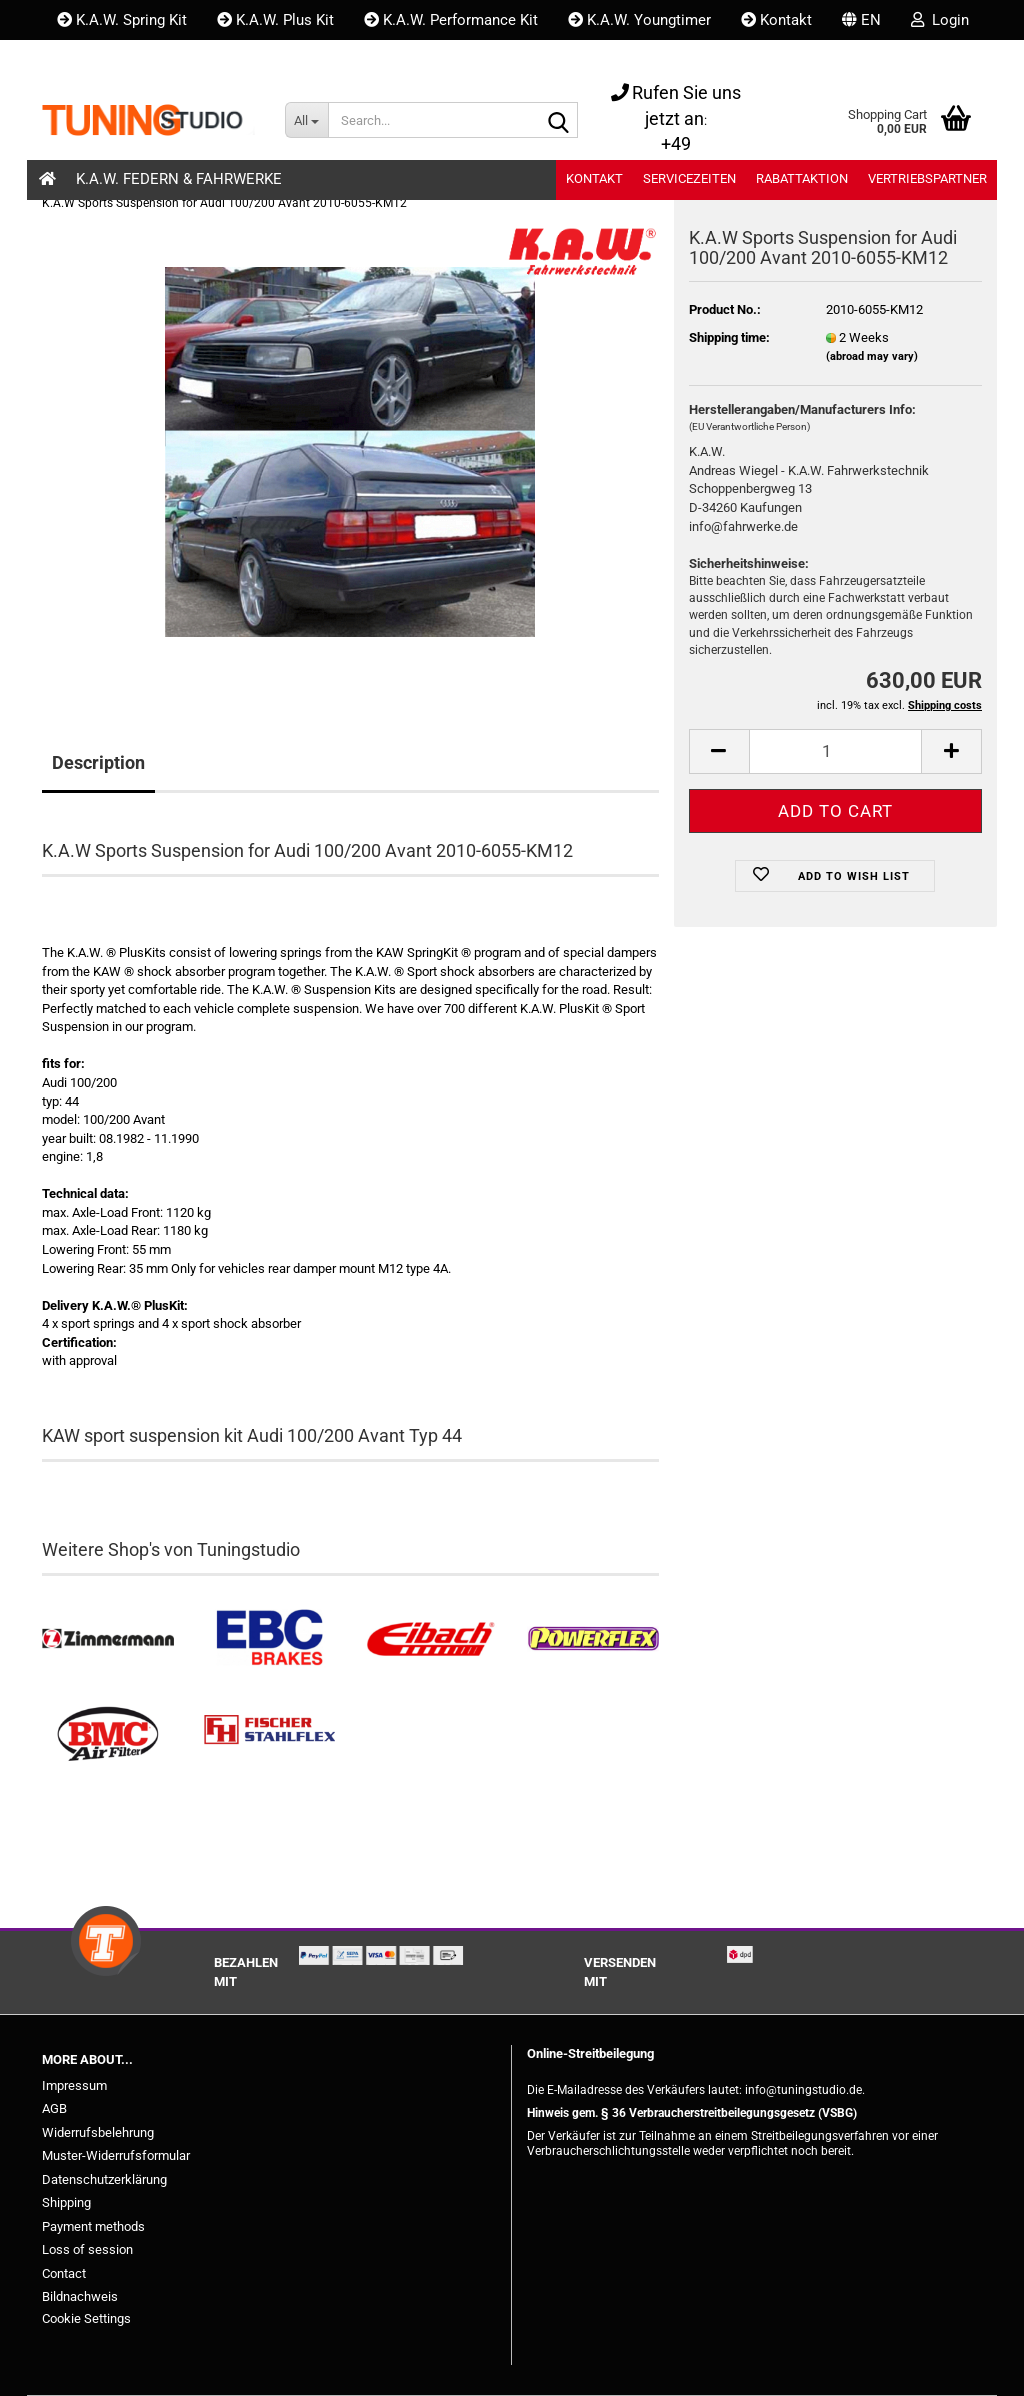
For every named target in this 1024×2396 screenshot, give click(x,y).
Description (98, 762)
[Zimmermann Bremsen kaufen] (108, 1639)
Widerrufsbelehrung (98, 2132)
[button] (861, 20)
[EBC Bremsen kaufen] (270, 1639)
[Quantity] (835, 751)
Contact (64, 2273)
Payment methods (93, 2226)
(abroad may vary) (872, 356)
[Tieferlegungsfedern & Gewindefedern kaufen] (431, 1639)
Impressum (74, 2085)
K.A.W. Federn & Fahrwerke (179, 179)
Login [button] (940, 20)
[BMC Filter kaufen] (108, 1735)
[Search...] (306, 120)
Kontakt (776, 20)
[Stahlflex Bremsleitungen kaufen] (270, 1735)
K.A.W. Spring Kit (122, 20)
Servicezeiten (689, 178)
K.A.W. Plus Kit (275, 20)
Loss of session (87, 2249)
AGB (54, 2108)
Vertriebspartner (927, 178)
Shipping (66, 2202)
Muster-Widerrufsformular (116, 2155)
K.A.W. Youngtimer (639, 20)
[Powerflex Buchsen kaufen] (593, 1639)
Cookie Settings (86, 2318)
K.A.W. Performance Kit (451, 20)
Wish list (97, 60)
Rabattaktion (802, 178)
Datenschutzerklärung (104, 2179)
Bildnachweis (80, 2296)
